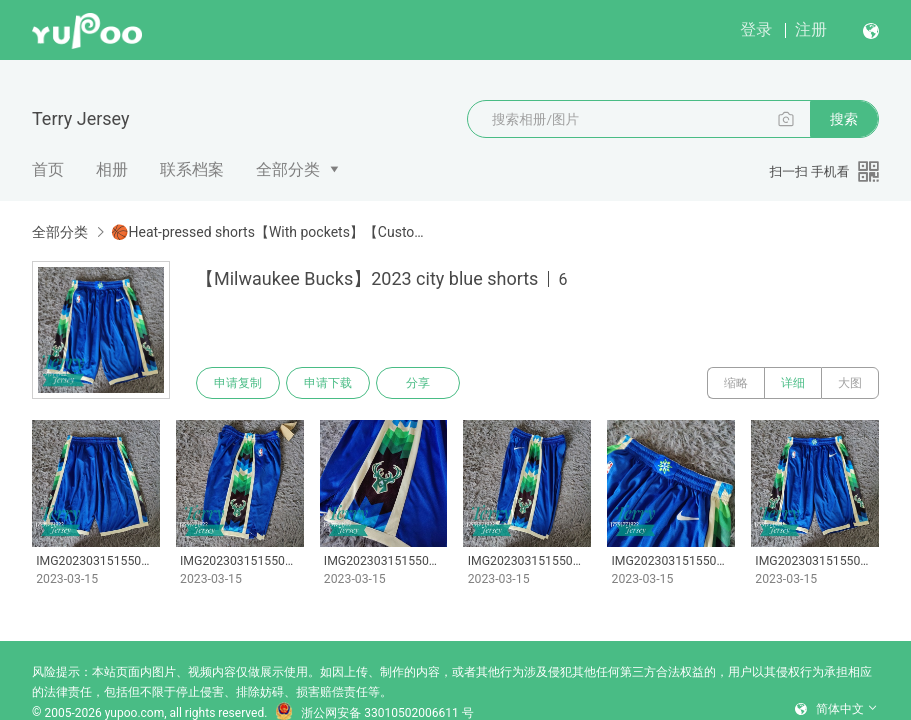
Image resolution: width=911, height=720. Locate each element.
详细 (793, 383)
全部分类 (288, 169)
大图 (850, 383)
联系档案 (192, 169)
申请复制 (238, 383)
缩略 (736, 383)
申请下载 (328, 383)
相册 (112, 169)
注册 (811, 29)
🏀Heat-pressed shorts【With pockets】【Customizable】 (270, 232)
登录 (756, 29)
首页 (48, 169)
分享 (418, 383)
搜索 (844, 119)
